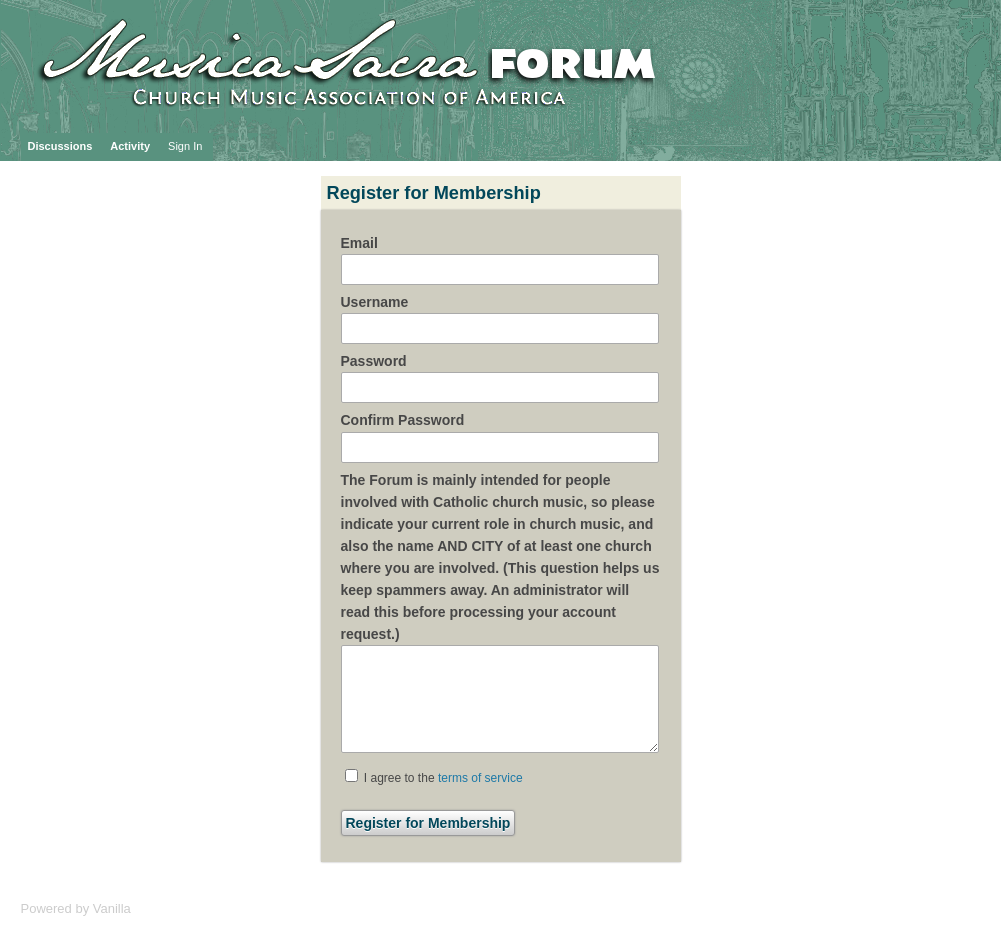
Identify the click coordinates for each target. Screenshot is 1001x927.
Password (374, 361)
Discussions (60, 146)
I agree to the (434, 777)
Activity (130, 146)
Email (359, 243)
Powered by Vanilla (76, 908)
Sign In (185, 146)
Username (375, 302)
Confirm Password (403, 420)
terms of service (480, 778)
